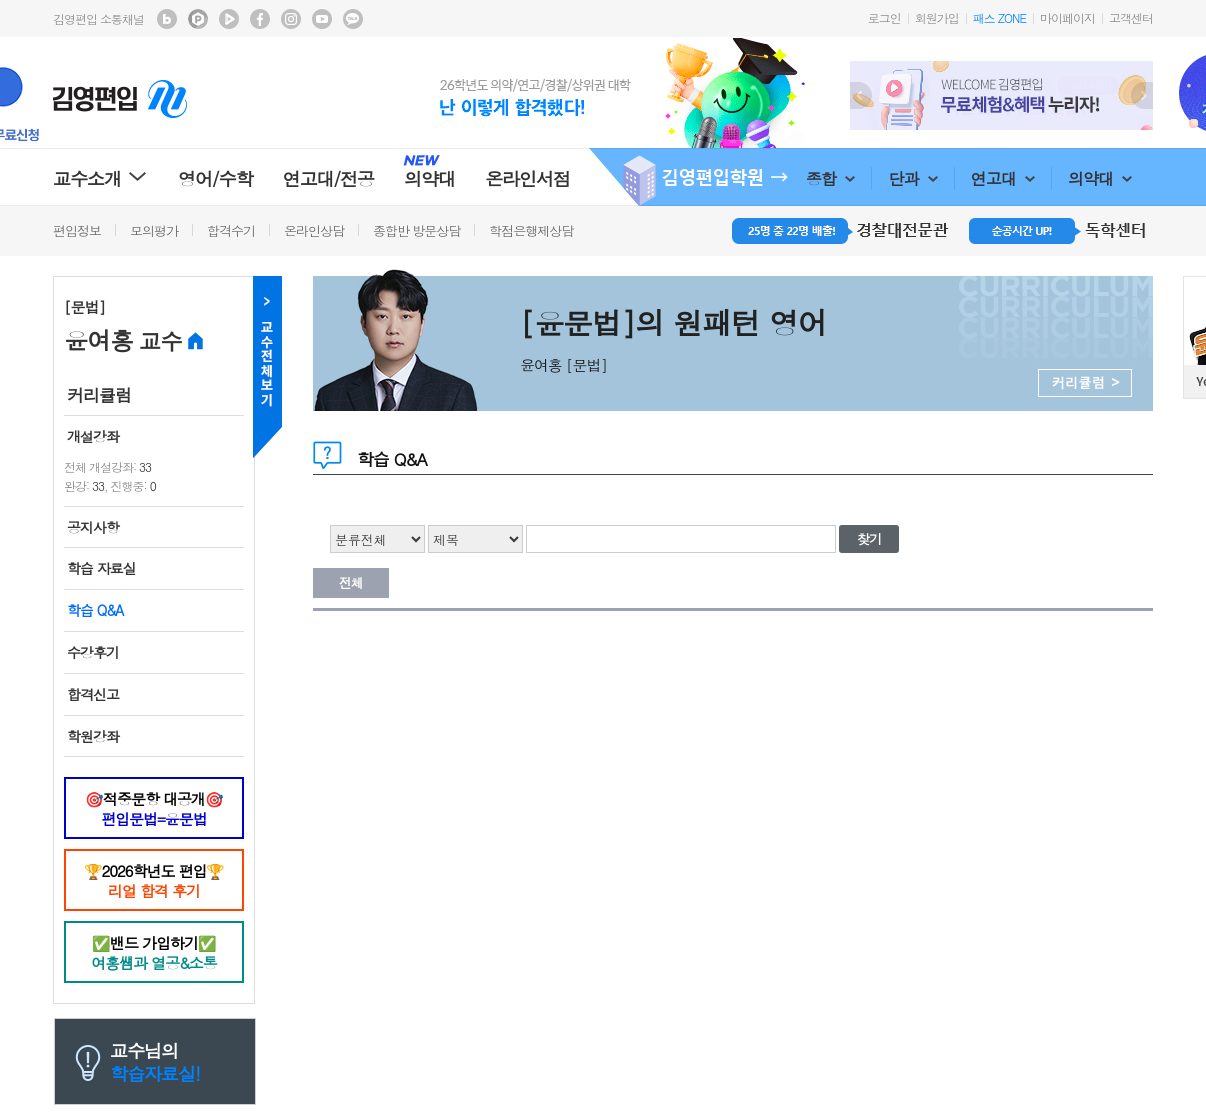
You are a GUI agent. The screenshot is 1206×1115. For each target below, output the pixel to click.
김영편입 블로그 (167, 19)
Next (1142, 95)
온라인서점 (527, 178)
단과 (912, 178)
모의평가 (154, 230)
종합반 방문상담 (416, 230)
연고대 (1003, 178)
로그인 (884, 17)
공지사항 (93, 527)
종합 (830, 178)
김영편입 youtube (322, 19)
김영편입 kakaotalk (353, 19)
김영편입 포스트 (198, 19)
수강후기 (93, 652)
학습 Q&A (95, 610)
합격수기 (231, 230)
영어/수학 (215, 178)
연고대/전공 (329, 178)
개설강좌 (93, 436)
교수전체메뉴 (267, 367)
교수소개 (100, 178)
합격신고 (93, 694)
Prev (861, 95)
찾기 (869, 538)
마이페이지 (1067, 17)
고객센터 (1131, 17)
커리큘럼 (99, 395)
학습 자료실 (101, 568)
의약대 (1100, 178)
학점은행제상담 (531, 230)
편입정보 (77, 230)
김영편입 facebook (260, 19)
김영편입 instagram (291, 19)
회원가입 (937, 17)
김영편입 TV (229, 19)
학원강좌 (93, 736)
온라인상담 (314, 230)
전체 (351, 582)
